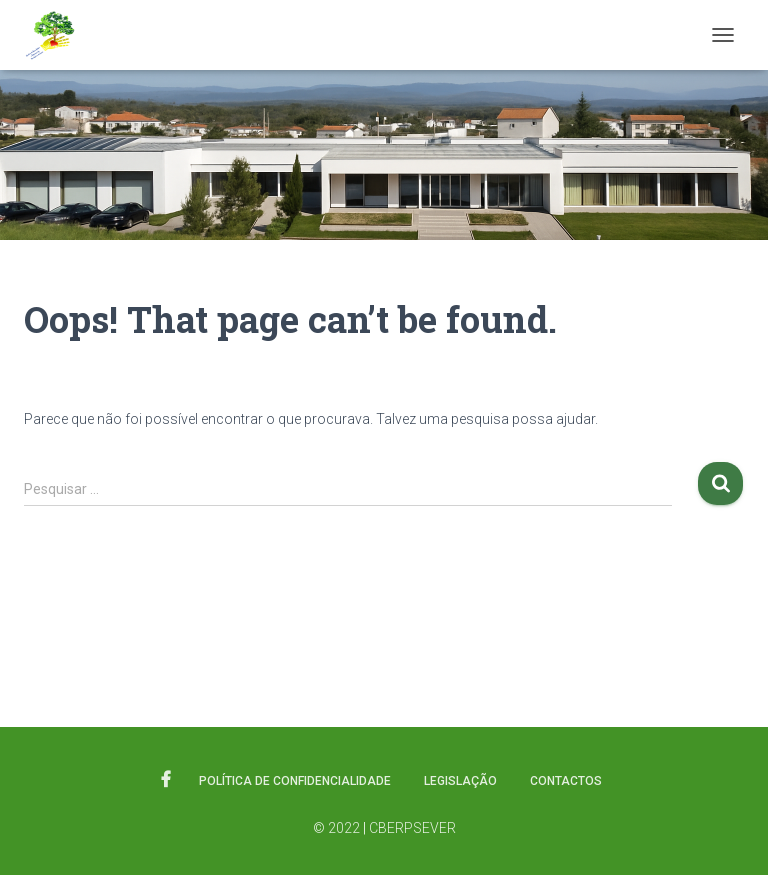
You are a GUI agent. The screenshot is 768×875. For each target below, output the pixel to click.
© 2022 (336, 828)
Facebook (166, 780)
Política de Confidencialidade (295, 781)
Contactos (566, 781)
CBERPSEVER (412, 828)
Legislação (460, 781)
